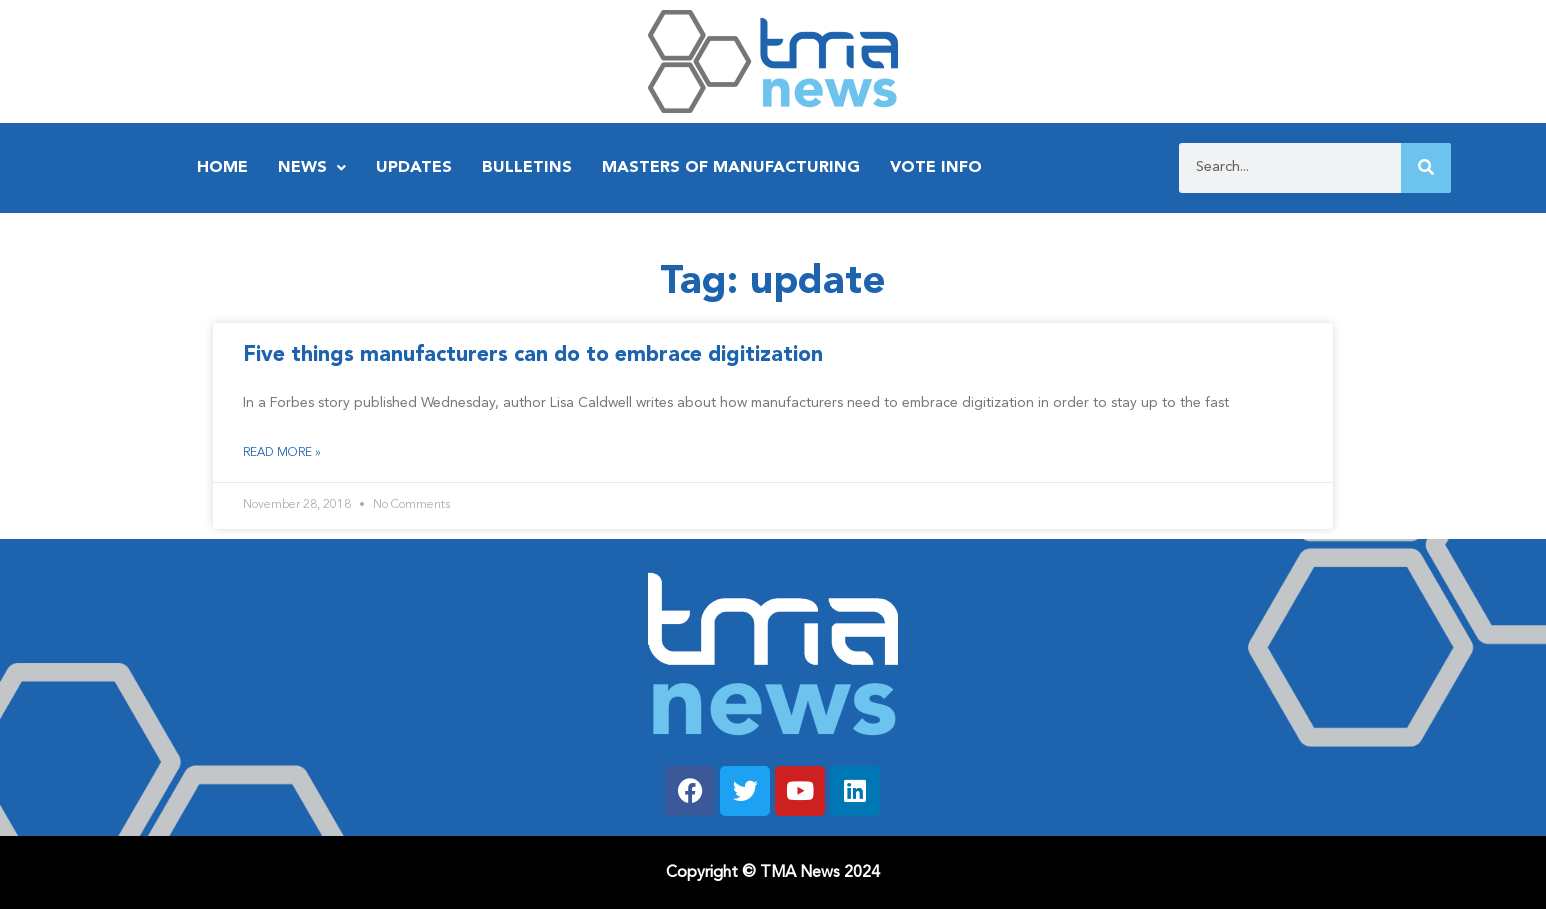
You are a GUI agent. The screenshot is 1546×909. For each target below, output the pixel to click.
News (312, 168)
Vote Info (936, 168)
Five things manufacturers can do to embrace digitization (533, 355)
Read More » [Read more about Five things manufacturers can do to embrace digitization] (282, 453)
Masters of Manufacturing (731, 168)
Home (222, 168)
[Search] (1426, 168)
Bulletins (527, 168)
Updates (414, 168)
